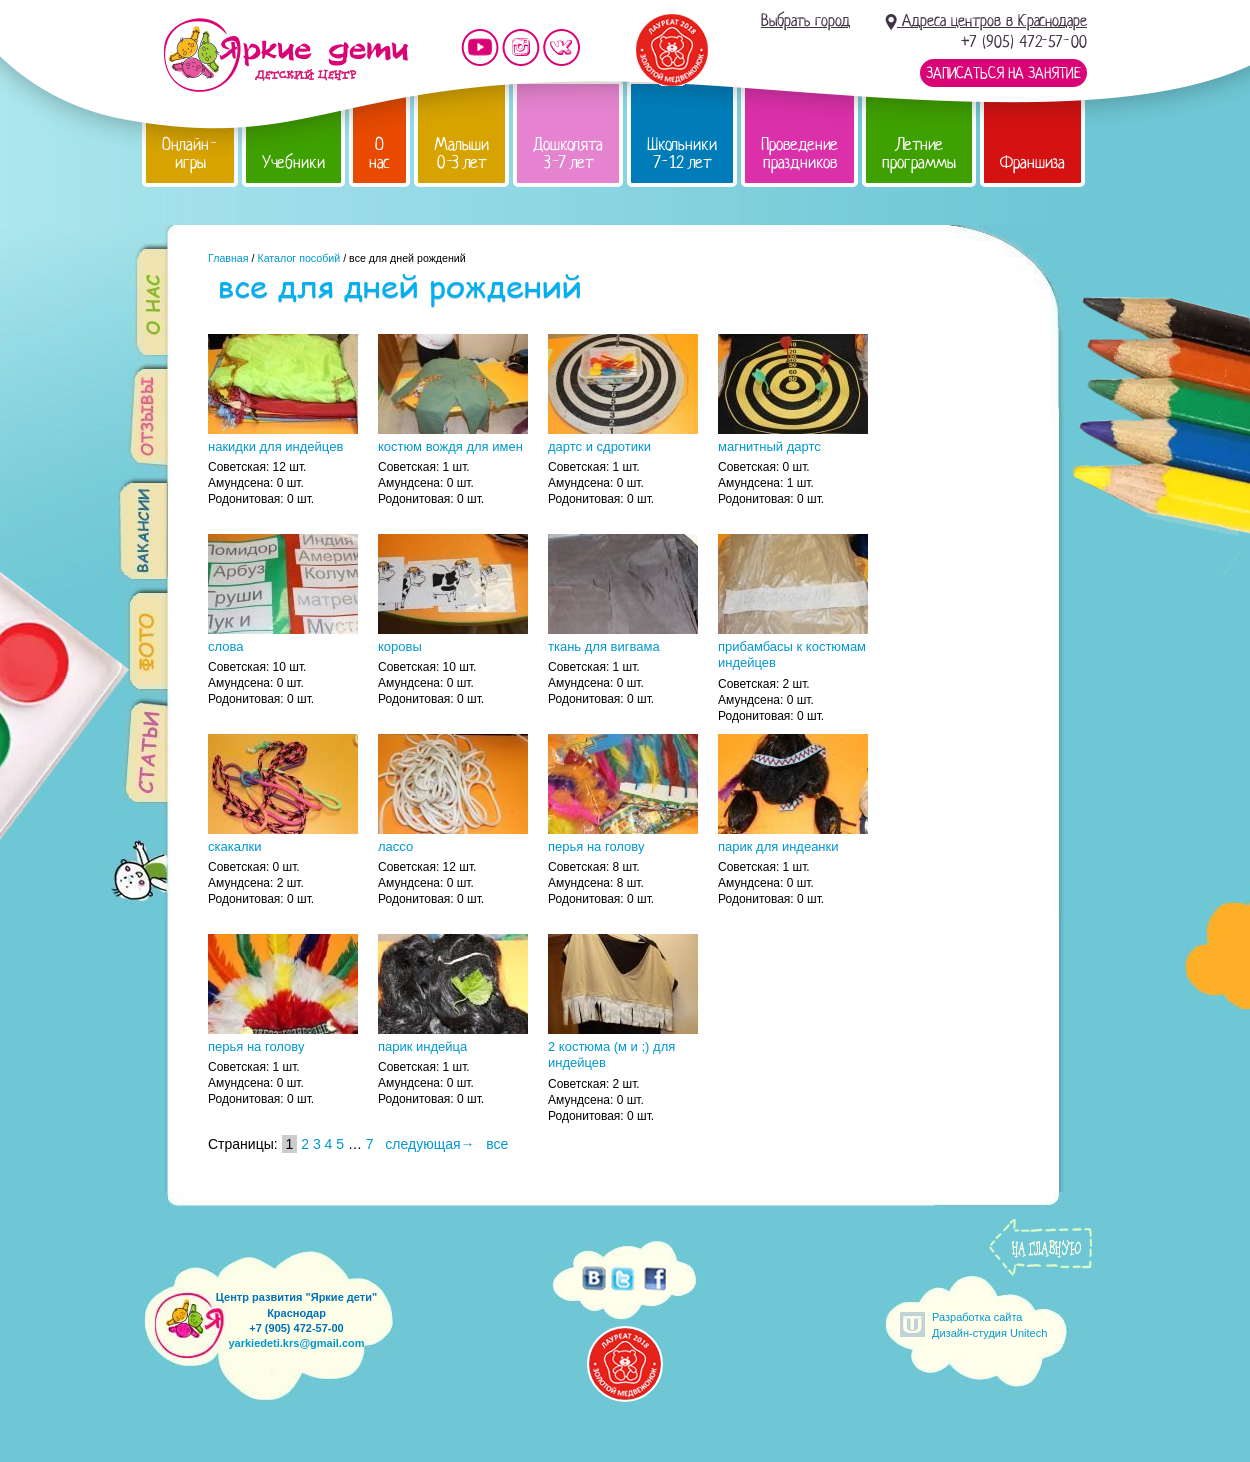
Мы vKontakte (562, 47)
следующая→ (429, 1144)
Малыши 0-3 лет (461, 153)
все (497, 1144)
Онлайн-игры (190, 153)
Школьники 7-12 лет (682, 153)
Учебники (293, 162)
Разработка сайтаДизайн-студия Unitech (989, 1324)
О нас (379, 153)
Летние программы (919, 153)
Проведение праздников (799, 153)
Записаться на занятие (1003, 73)
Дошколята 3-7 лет (568, 153)
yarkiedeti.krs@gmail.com (296, 1343)
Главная (228, 258)
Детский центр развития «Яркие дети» (285, 55)
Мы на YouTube (480, 47)
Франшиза (1032, 162)
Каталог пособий (298, 258)
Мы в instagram (521, 47)
